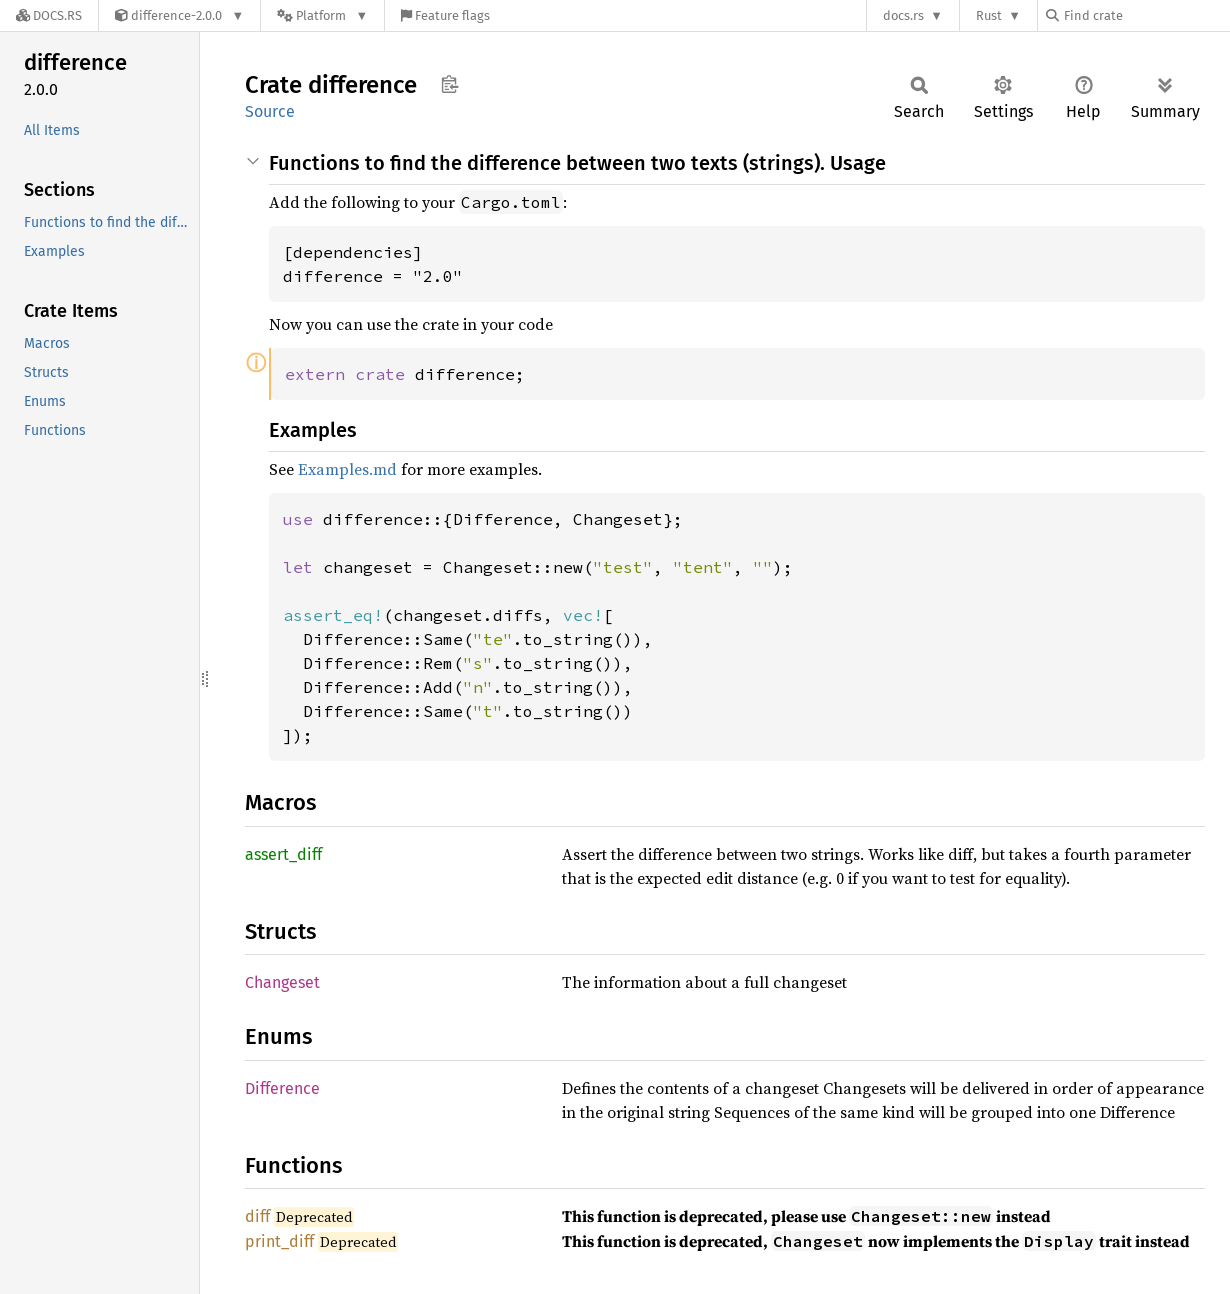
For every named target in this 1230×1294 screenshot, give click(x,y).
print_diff (279, 1241)
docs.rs (903, 15)
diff (257, 1216)
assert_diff (283, 854)
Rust (989, 15)
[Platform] (322, 15)
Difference (282, 1088)
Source (270, 111)
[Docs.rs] (49, 15)
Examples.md (347, 469)
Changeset (282, 982)
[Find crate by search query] (1146, 15)
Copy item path (449, 84)
